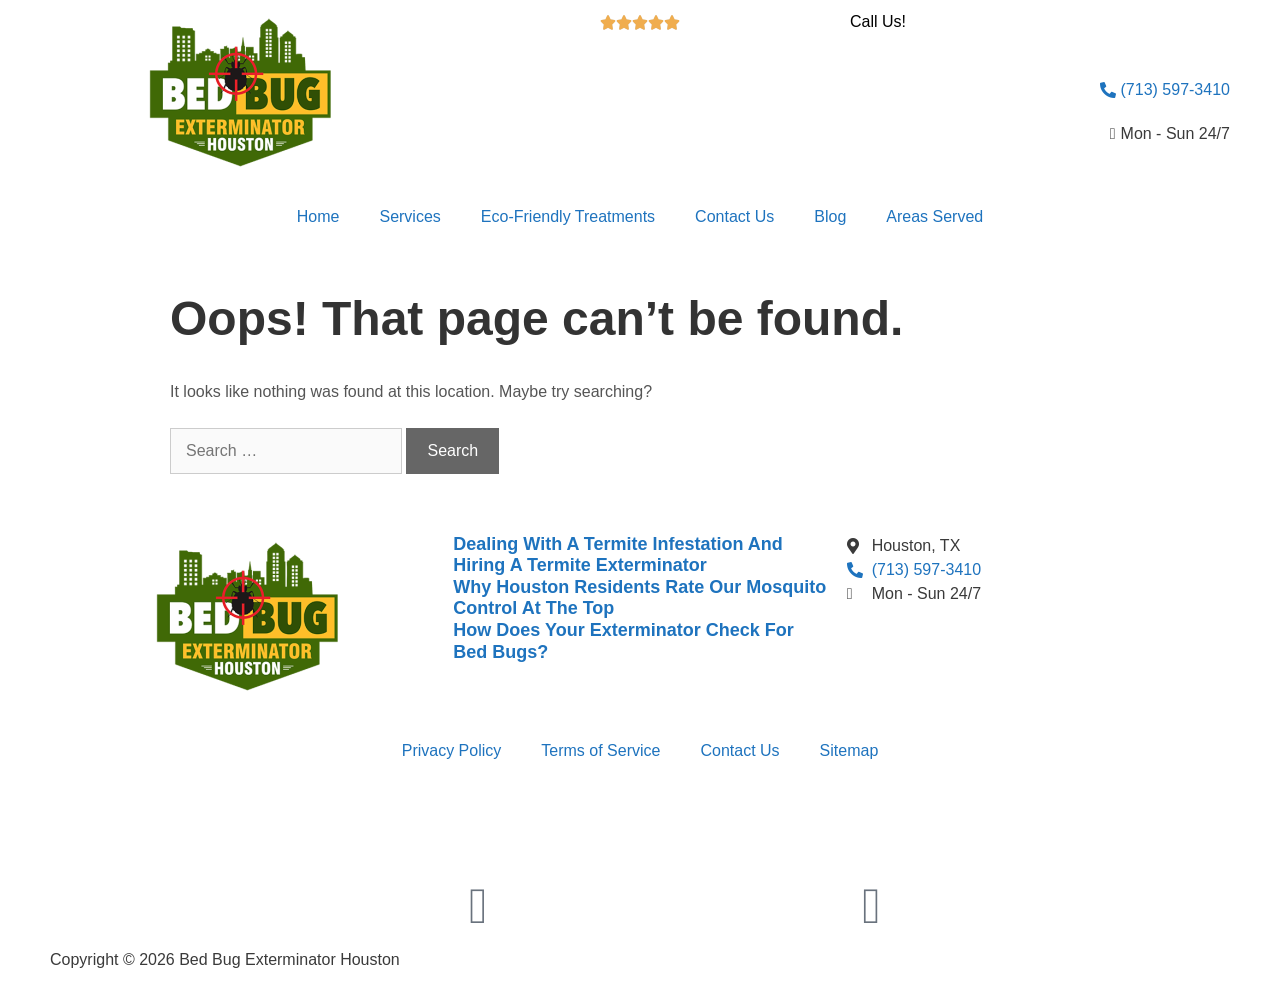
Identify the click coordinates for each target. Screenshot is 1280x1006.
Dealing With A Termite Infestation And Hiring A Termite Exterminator (618, 555)
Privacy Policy (452, 750)
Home (318, 216)
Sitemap (849, 750)
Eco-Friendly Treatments (568, 216)
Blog (830, 216)
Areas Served (934, 216)
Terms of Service (600, 750)
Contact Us (734, 216)
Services (409, 216)
